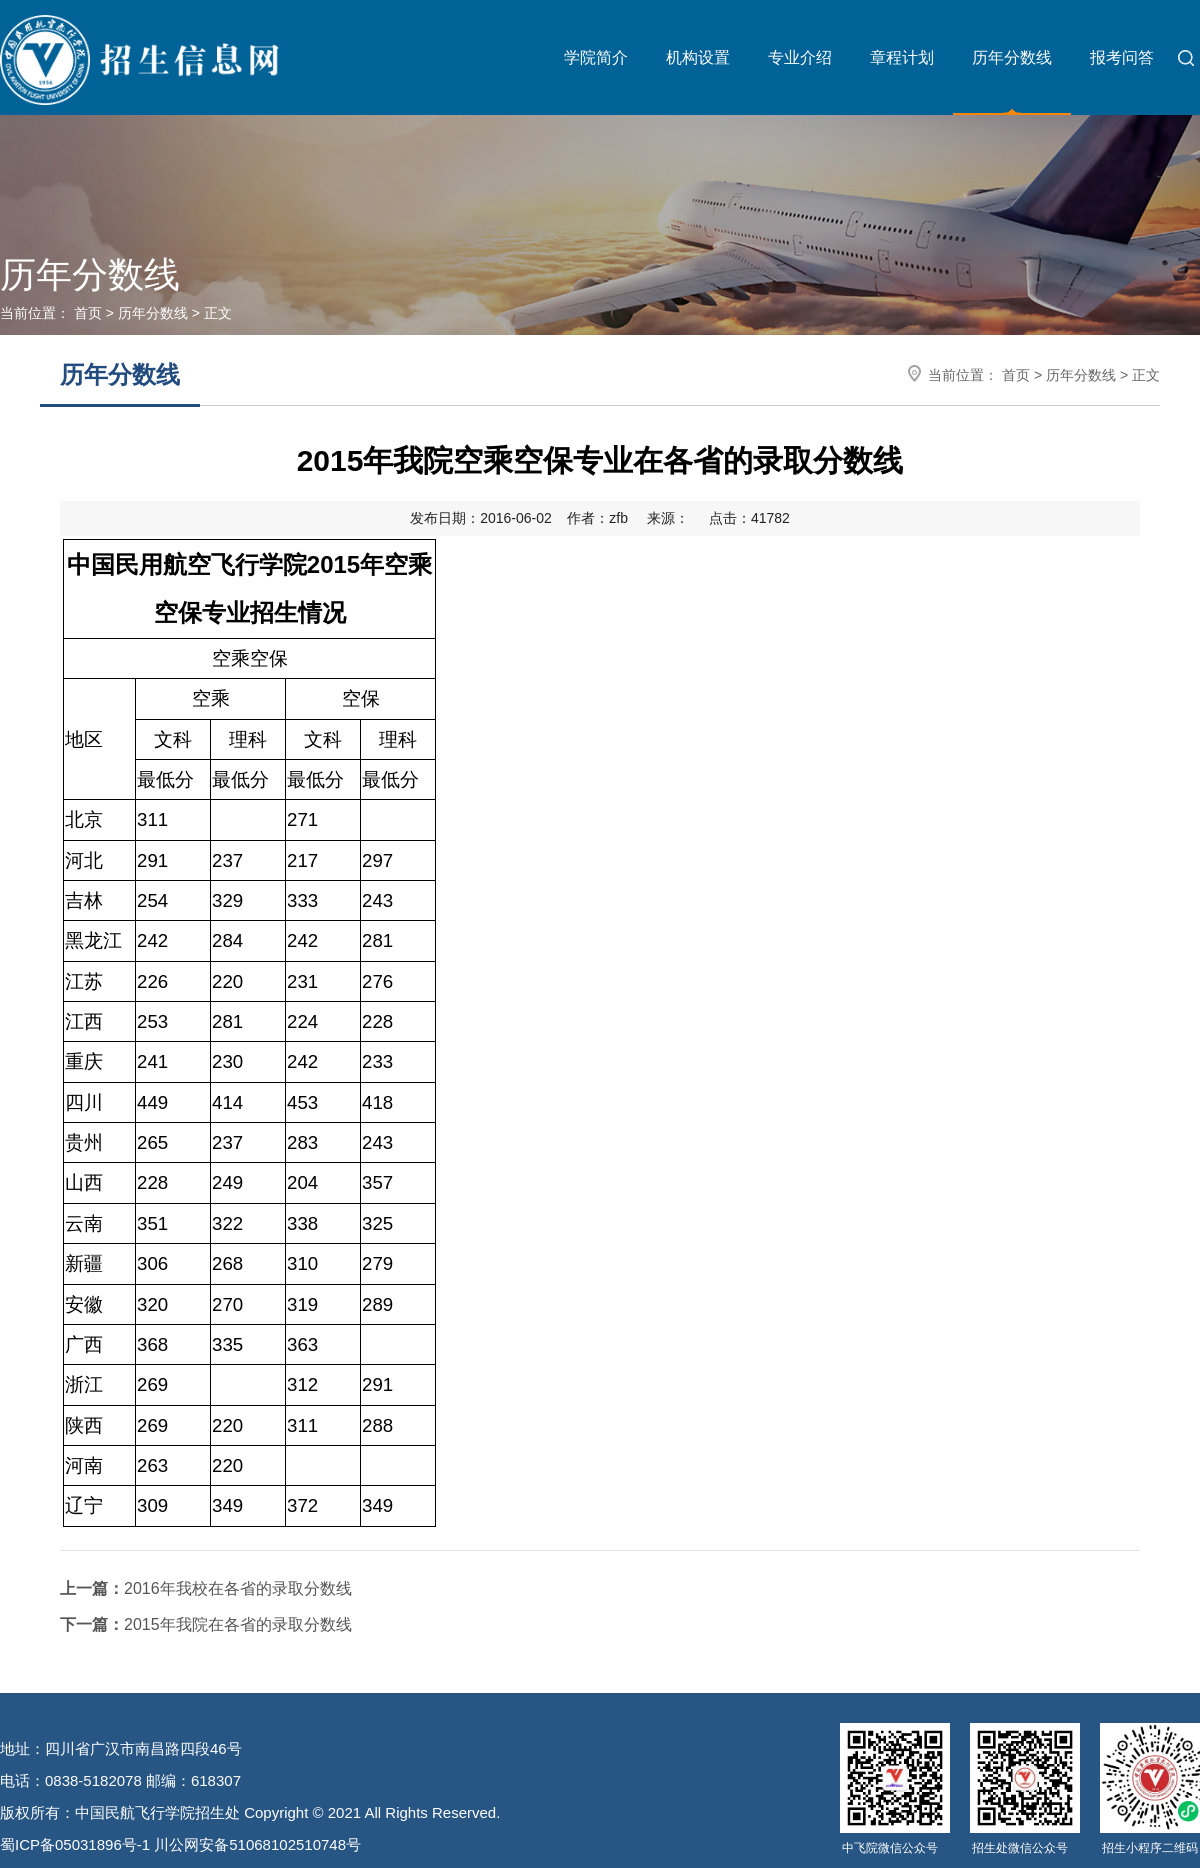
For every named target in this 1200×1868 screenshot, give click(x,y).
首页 (88, 313)
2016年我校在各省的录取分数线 (206, 1588)
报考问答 (1122, 57)
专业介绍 (800, 57)
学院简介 (596, 57)
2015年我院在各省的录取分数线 (206, 1624)
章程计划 (902, 57)
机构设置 (698, 57)
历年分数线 (1012, 57)
